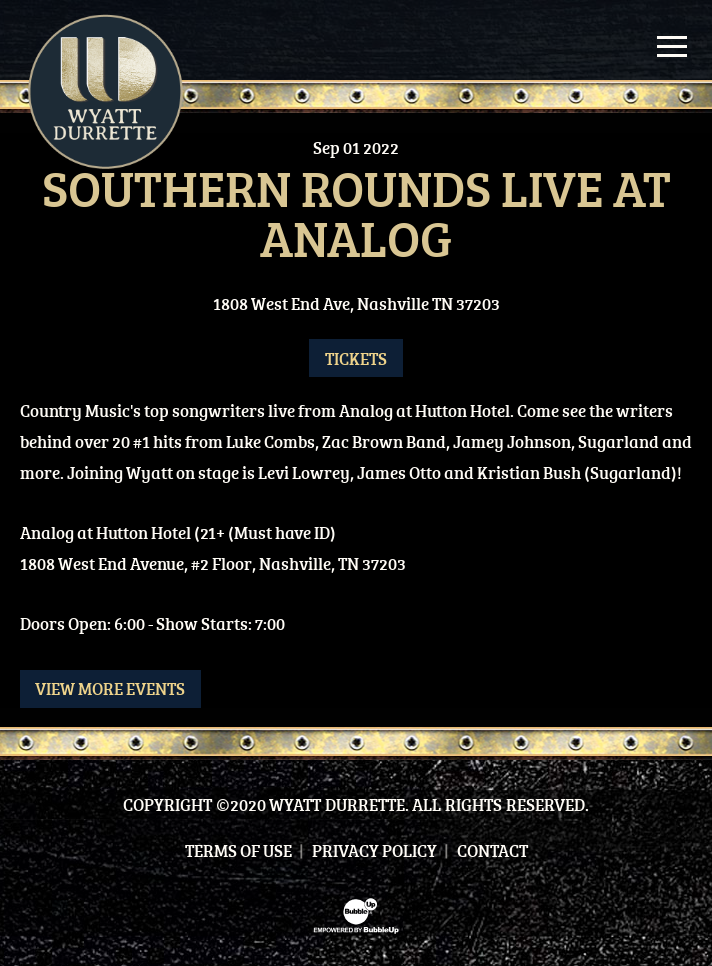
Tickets (356, 358)
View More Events (110, 688)
